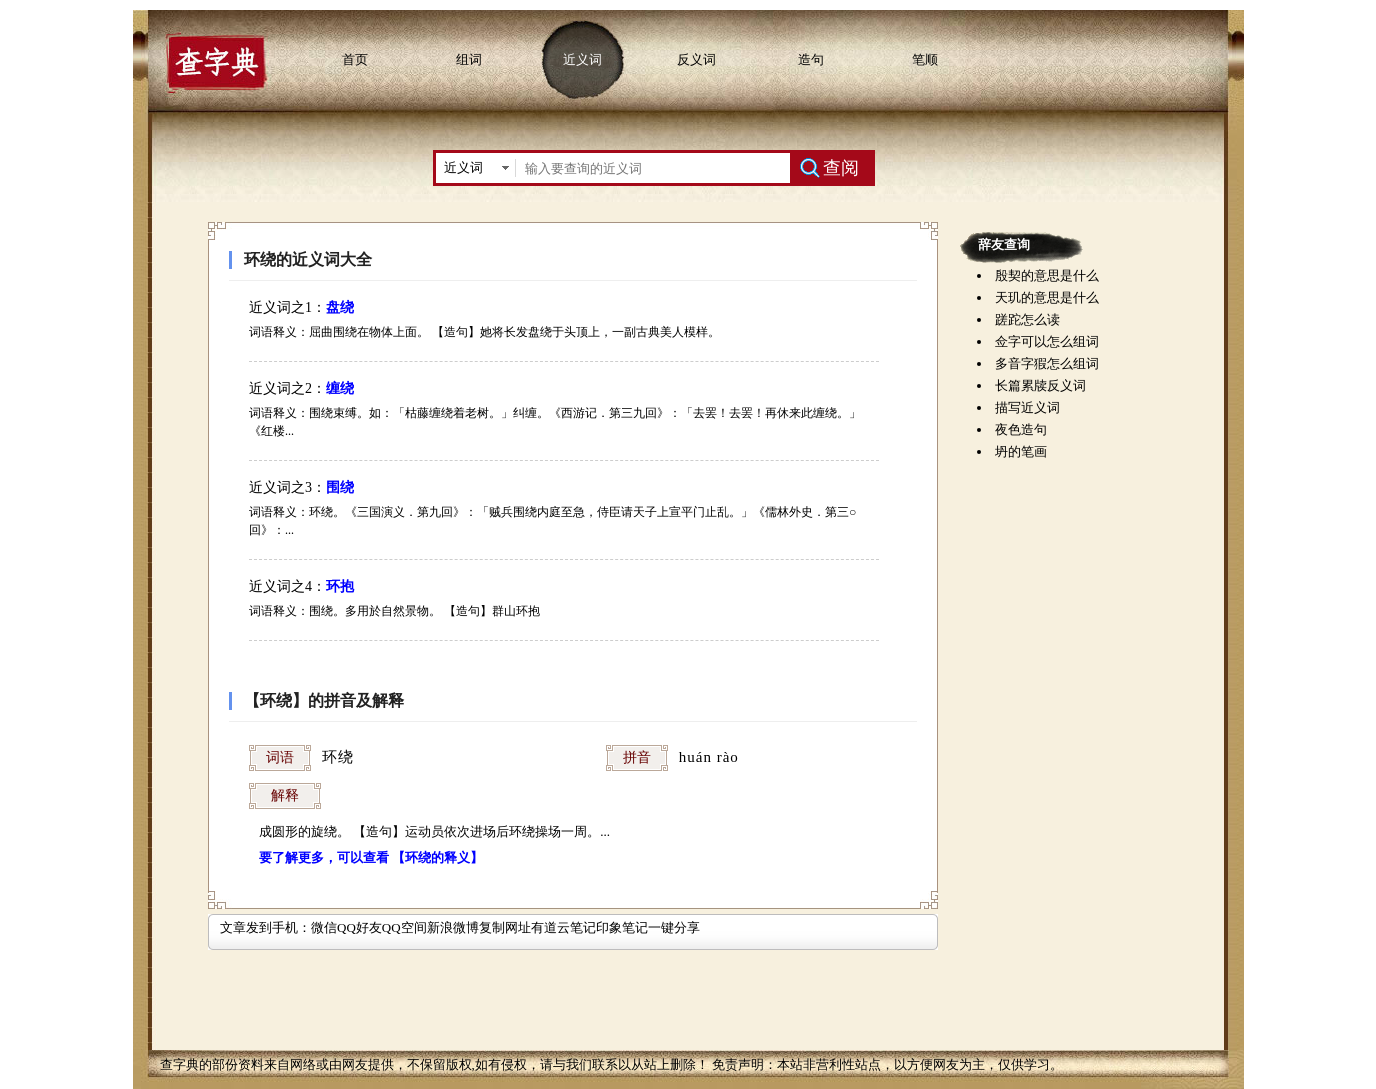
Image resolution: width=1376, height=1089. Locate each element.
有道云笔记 (563, 927)
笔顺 (925, 59)
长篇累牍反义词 (1040, 385)
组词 (469, 59)
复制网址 (505, 927)
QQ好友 (359, 927)
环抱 (340, 586)
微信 (324, 927)
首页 (355, 59)
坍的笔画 (1021, 451)
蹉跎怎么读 (1027, 319)
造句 (811, 59)
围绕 (340, 487)
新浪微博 (453, 927)
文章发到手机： (265, 927)
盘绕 (340, 307)
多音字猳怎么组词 (1047, 363)
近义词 (582, 59)
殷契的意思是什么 (1047, 275)
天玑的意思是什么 (1047, 297)
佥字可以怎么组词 (1047, 341)
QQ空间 (404, 927)
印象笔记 (622, 927)
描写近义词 (1027, 407)
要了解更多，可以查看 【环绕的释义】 (371, 857)
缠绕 (340, 388)
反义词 (696, 59)
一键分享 (674, 927)
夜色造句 (1021, 429)
